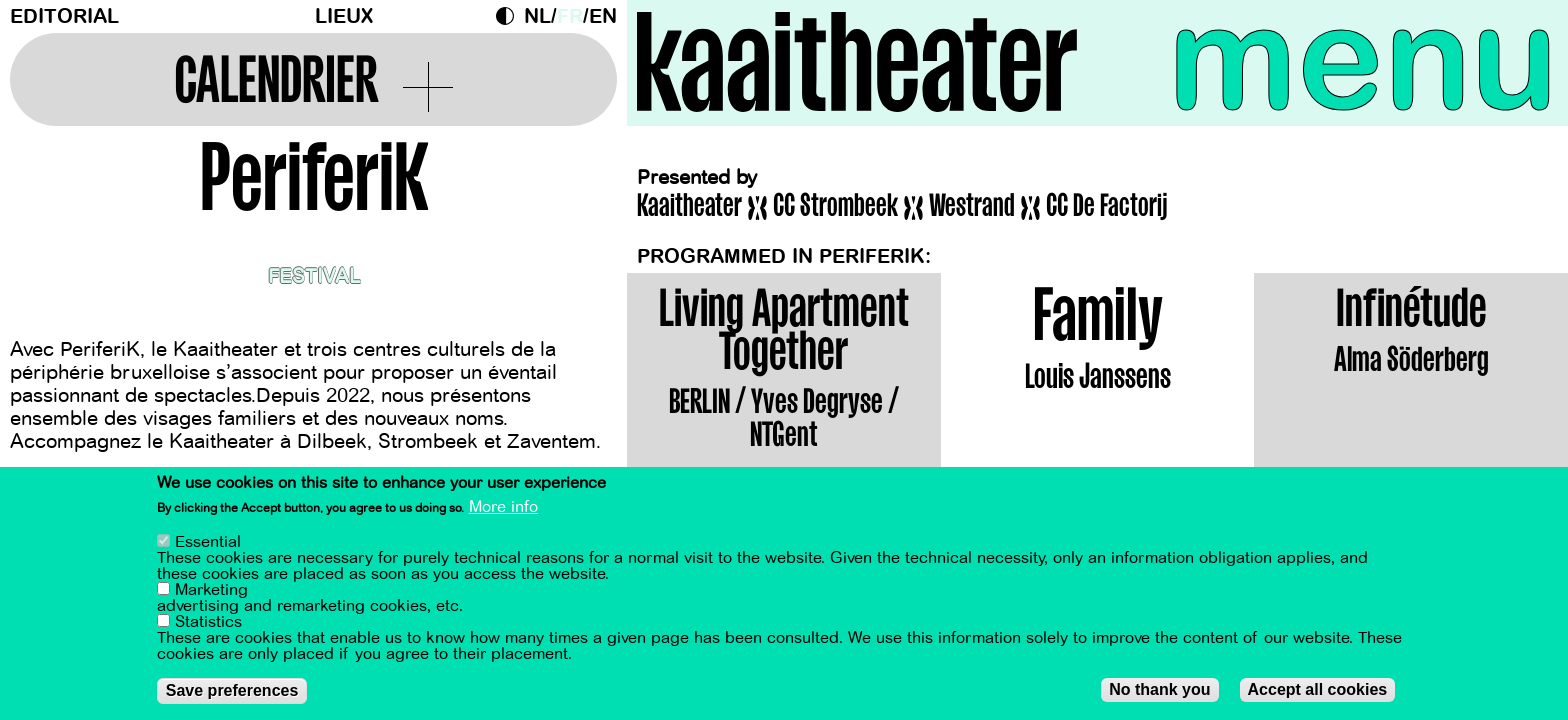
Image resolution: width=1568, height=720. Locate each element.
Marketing (211, 591)
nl (537, 16)
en (603, 16)
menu (1363, 60)
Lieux (344, 16)
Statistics (208, 623)
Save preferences (232, 691)
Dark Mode (510, 16)
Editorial (64, 16)
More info (503, 509)
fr (570, 16)
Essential (208, 543)
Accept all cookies (1318, 690)
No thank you (1159, 690)
